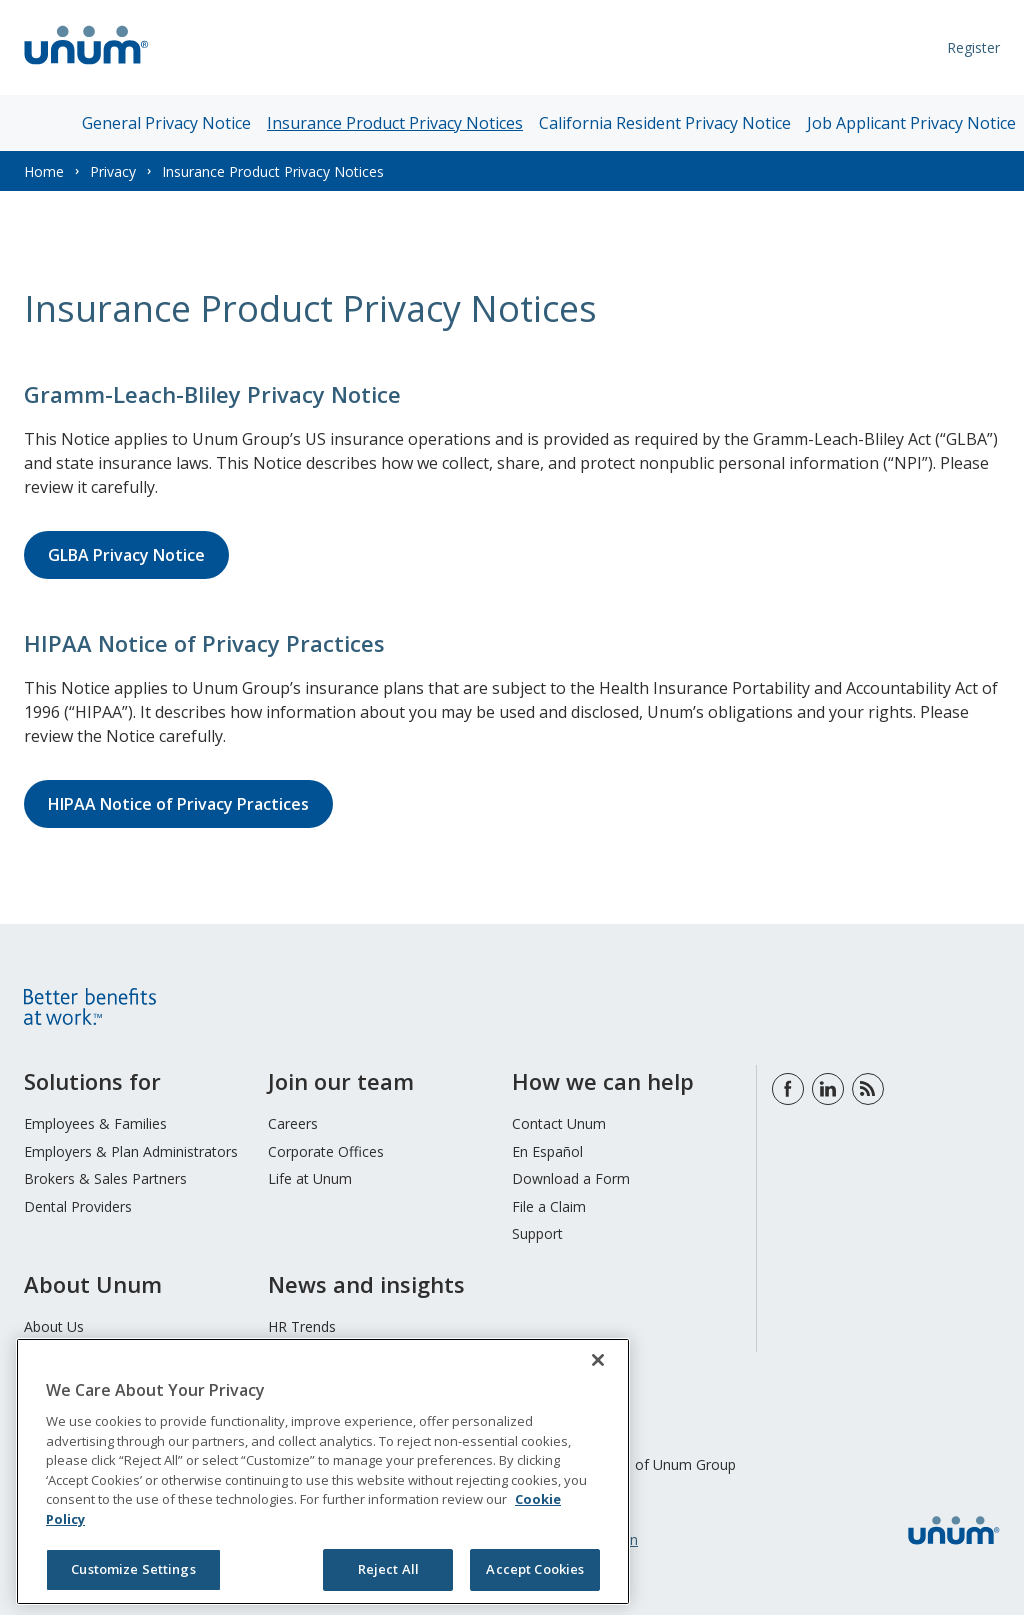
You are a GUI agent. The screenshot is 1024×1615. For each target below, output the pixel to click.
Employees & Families (95, 1123)
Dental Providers (78, 1206)
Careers (293, 1123)
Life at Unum (310, 1178)
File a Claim (549, 1206)
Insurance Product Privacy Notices (395, 123)
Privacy (113, 171)
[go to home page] (86, 67)
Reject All (388, 1569)
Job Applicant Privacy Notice (911, 123)
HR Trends (302, 1326)
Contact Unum (559, 1123)
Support (537, 1233)
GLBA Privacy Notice (126, 555)
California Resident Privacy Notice (665, 123)
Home (44, 171)
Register (973, 47)
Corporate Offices (326, 1151)
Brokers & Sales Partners (105, 1178)
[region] (323, 1471)
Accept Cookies (535, 1569)
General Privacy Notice (166, 123)
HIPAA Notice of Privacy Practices (178, 804)
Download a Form (571, 1178)
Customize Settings (133, 1569)
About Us (54, 1326)
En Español (547, 1151)
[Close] (598, 1360)
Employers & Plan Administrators (131, 1151)
